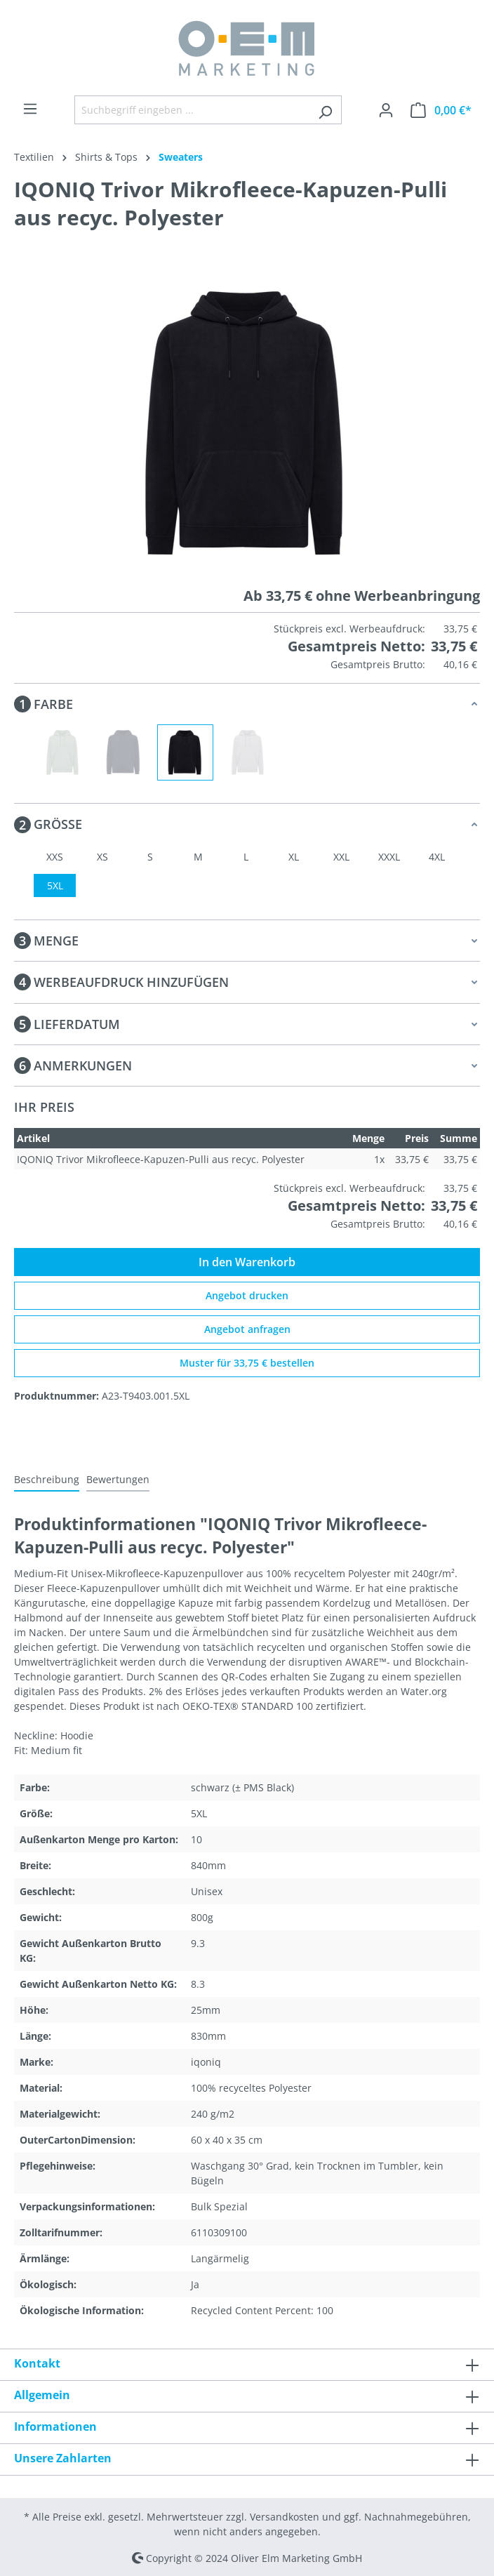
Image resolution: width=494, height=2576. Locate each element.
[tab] (46, 1480)
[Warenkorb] (441, 110)
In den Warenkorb (247, 1262)
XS (102, 856)
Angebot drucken (247, 1295)
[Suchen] (325, 109)
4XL (437, 856)
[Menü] (30, 108)
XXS (54, 856)
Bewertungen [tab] (117, 1479)
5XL (55, 885)
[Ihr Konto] (386, 110)
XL (293, 856)
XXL (341, 856)
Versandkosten (284, 2516)
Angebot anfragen (247, 1329)
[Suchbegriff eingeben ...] (191, 109)
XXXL (389, 856)
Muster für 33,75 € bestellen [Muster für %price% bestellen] (247, 1362)
